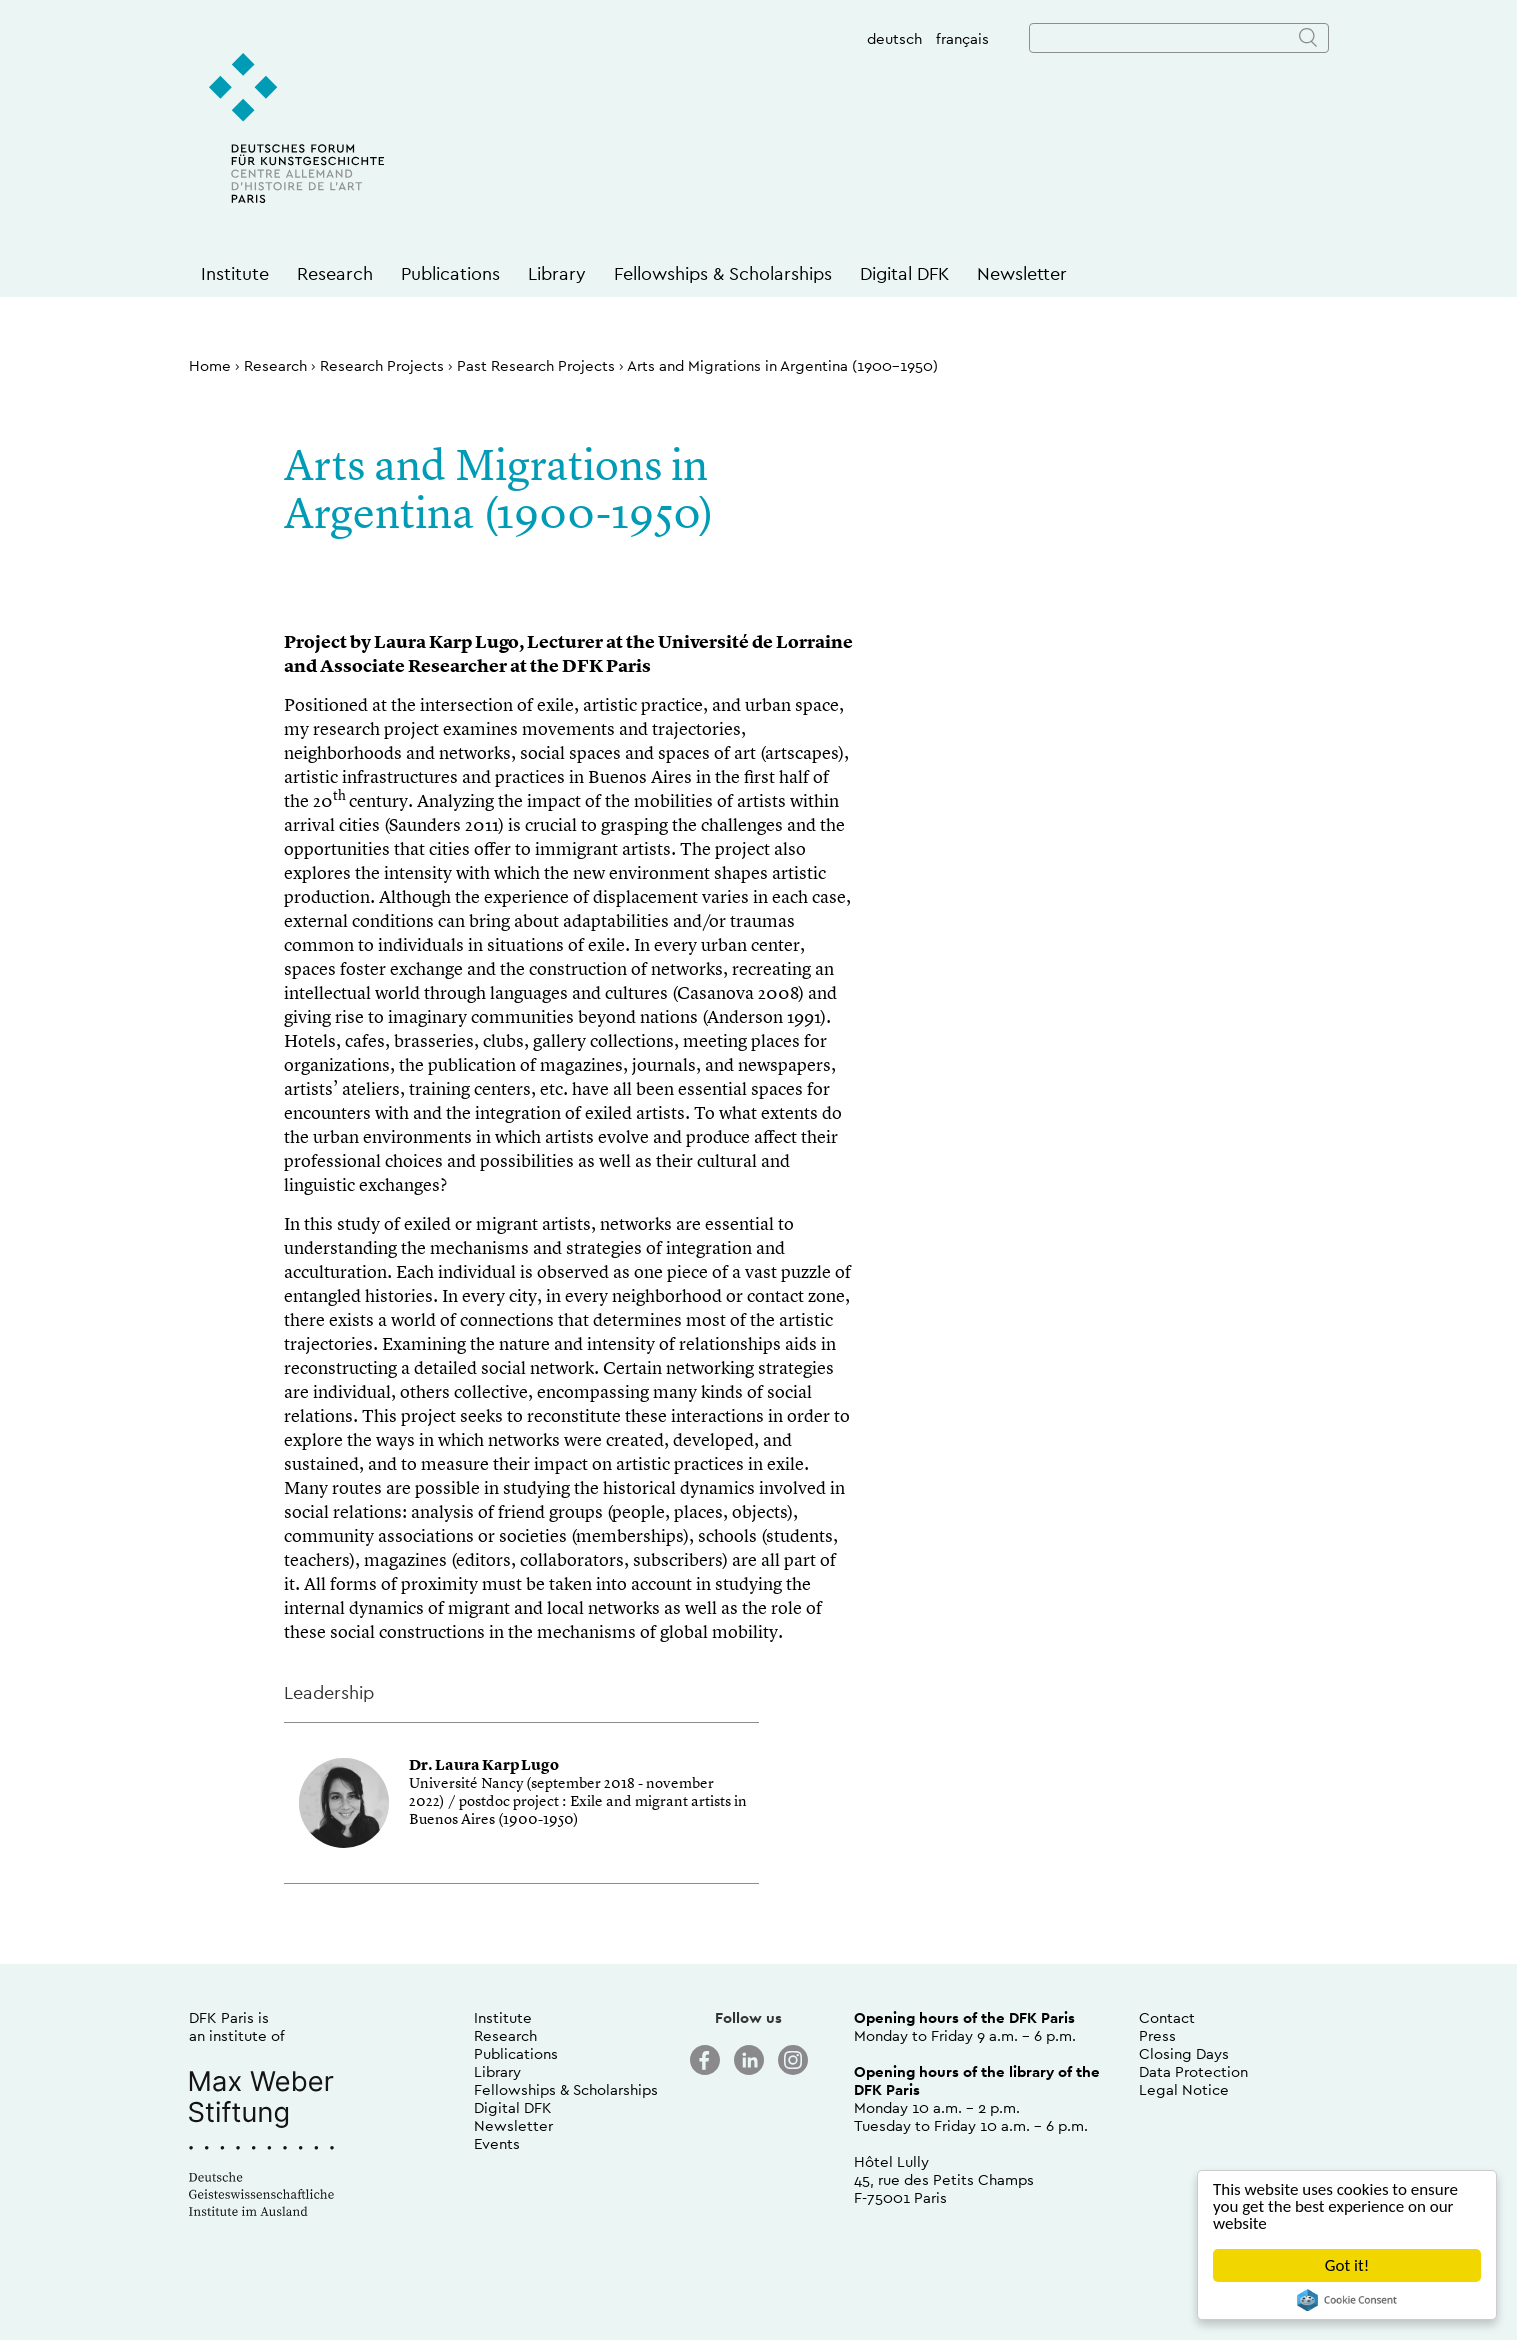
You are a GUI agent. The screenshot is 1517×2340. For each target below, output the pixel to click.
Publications (450, 273)
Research (335, 273)
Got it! (1347, 2265)
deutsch (894, 38)
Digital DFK (904, 273)
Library (557, 273)
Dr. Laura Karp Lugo (484, 1766)
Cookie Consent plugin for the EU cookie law (1347, 2300)
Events (497, 2143)
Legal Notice (1184, 2089)
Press (1157, 2035)
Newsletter (1022, 273)
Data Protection (1193, 2071)
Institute (235, 273)
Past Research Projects (536, 365)
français (962, 38)
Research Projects (382, 365)
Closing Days (1184, 2053)
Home (210, 365)
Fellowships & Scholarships (723, 273)
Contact (1167, 2017)
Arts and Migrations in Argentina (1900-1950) (782, 365)
